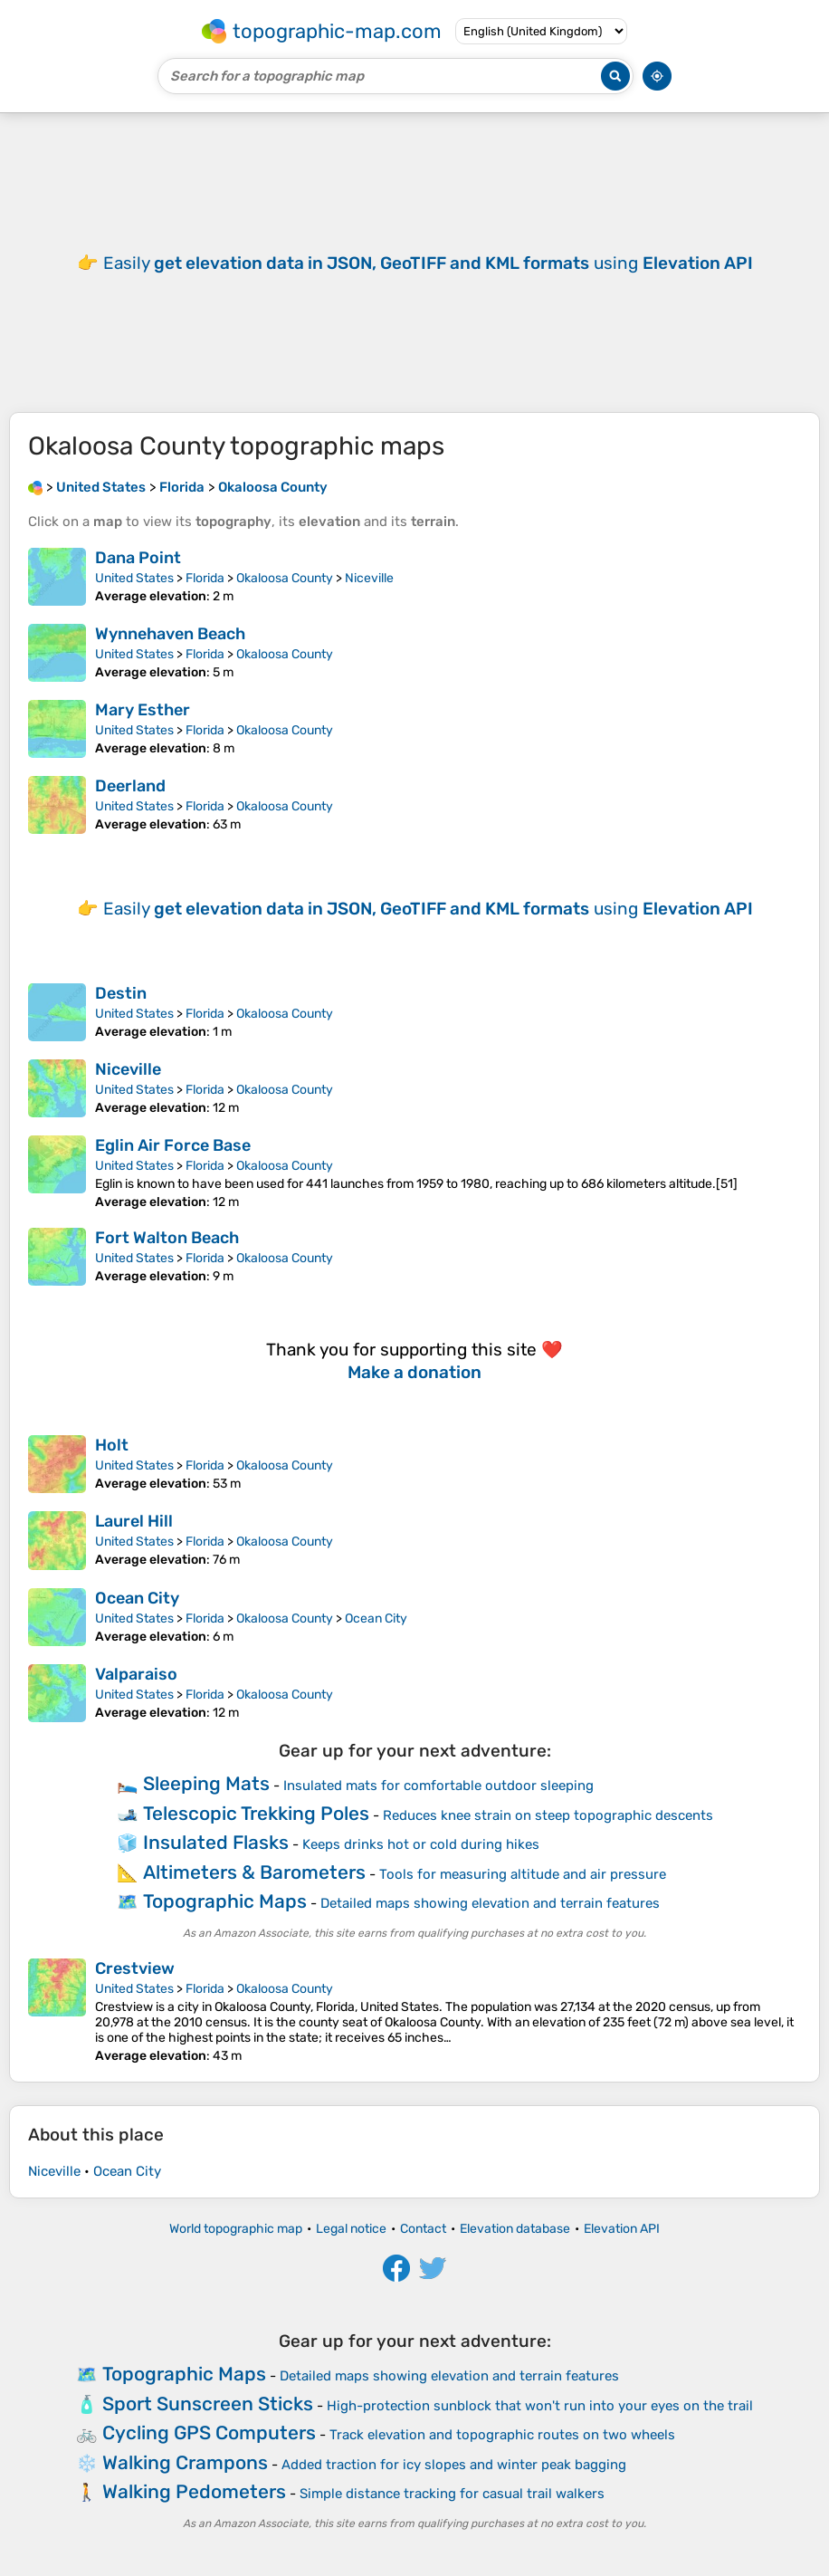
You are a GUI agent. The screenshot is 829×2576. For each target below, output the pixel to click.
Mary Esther (142, 710)
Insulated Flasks (216, 1842)
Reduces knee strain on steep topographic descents (548, 1815)
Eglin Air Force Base (173, 1145)
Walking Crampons (185, 2462)
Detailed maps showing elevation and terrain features (490, 1903)
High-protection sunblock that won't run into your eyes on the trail (540, 2406)
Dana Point (138, 558)
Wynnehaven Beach (170, 634)
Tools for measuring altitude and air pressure (522, 1874)
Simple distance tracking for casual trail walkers (452, 2493)
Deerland (130, 786)
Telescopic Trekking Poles (256, 1813)
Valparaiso (136, 1674)
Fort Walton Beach (167, 1238)
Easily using (428, 263)
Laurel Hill (134, 1521)
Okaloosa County (284, 578)
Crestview (135, 1968)
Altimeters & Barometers (254, 1872)
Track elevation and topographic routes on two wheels (502, 2435)
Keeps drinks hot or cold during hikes (420, 1844)
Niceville (369, 578)
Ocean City (137, 1598)
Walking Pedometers (194, 2491)
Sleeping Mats (206, 1783)
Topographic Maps (225, 1901)
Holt (112, 1445)
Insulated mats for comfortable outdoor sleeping (438, 1785)
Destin (121, 993)
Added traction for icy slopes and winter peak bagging (453, 2464)
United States (134, 578)
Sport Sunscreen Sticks (207, 2403)
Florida (205, 578)
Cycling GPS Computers (209, 2432)
